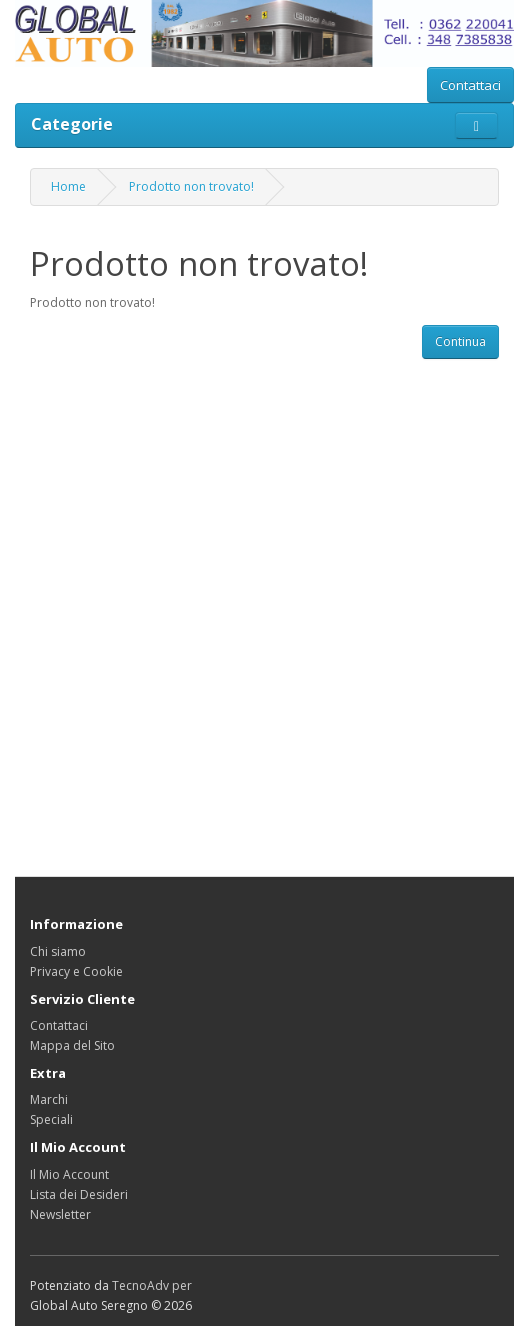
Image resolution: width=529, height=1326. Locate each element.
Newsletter (60, 1214)
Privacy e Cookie (76, 971)
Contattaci (470, 85)
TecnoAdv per (152, 1285)
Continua (460, 341)
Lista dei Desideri (79, 1194)
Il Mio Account (69, 1174)
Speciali (51, 1119)
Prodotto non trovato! (191, 186)
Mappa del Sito (72, 1045)
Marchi (49, 1099)
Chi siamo (58, 951)
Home (68, 186)
